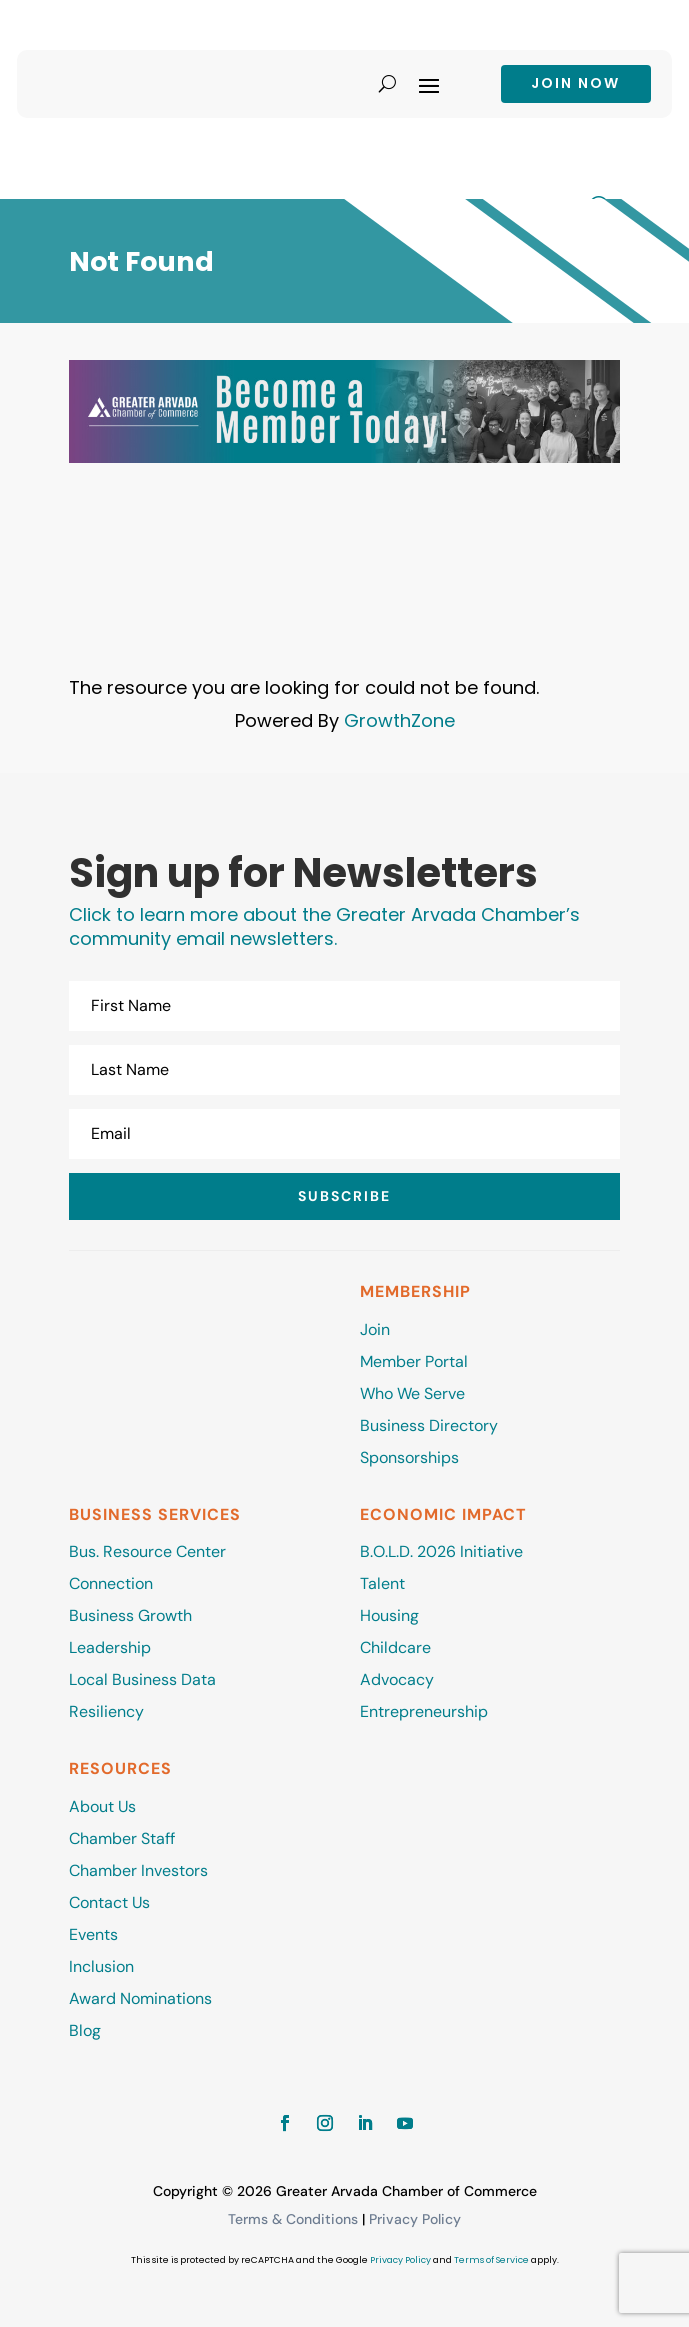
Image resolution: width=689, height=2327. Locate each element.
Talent (382, 1583)
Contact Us (109, 1902)
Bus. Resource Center (147, 1551)
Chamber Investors (138, 1870)
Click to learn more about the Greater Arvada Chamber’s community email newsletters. (324, 926)
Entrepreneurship (426, 1711)
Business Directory (429, 1425)
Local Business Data (142, 1679)
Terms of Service (491, 2260)
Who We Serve (412, 1393)
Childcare (395, 1647)
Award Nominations (140, 1998)
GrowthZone (399, 720)
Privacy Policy (415, 2219)
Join (375, 1329)
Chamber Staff (122, 1838)
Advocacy (397, 1679)
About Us (102, 1806)
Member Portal (414, 1361)
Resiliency (106, 1711)
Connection (111, 1583)
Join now (575, 83)
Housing (389, 1615)
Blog (85, 2030)
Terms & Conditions (293, 2219)
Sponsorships (409, 1457)
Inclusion (101, 1966)
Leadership (110, 1647)
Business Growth (130, 1615)
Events (93, 1934)
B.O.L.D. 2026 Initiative (441, 1551)
